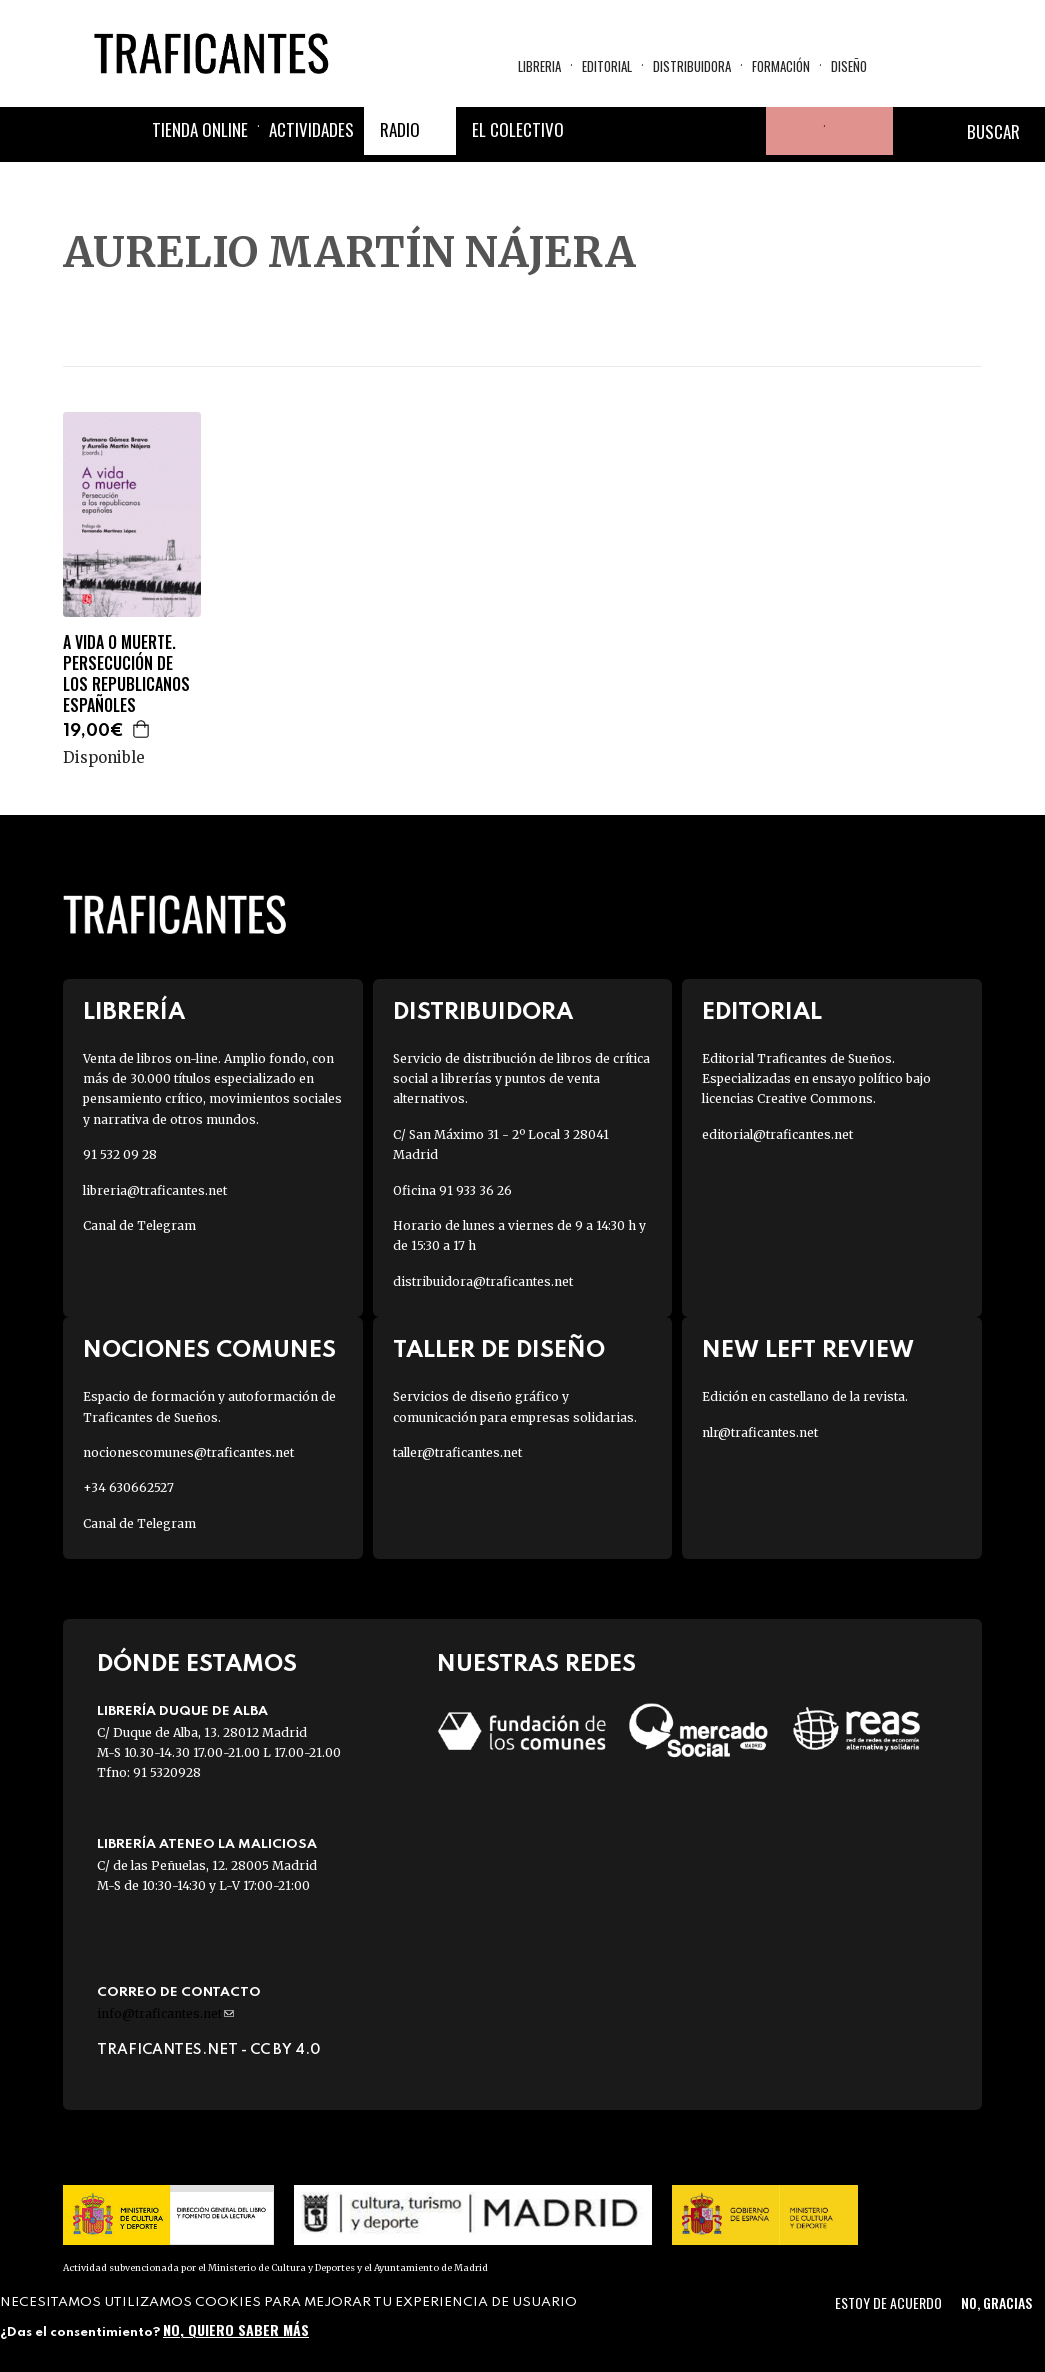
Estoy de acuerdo (888, 2302)
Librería (134, 1012)
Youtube (742, 131)
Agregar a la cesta (142, 729)
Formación (781, 66)
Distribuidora (692, 66)
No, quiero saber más (236, 2329)
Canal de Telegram (139, 1225)
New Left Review (808, 1350)
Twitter (646, 131)
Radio (400, 129)
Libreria (539, 66)
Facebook (598, 131)
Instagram (694, 131)
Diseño (849, 66)
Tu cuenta (790, 131)
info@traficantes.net (165, 2013)
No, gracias (996, 2302)
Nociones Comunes (209, 1350)
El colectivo (518, 129)
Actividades (311, 129)
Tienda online (200, 129)
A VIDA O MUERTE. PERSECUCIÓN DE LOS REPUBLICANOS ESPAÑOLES (126, 673)
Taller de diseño (499, 1350)
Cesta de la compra (859, 131)
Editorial (607, 66)
